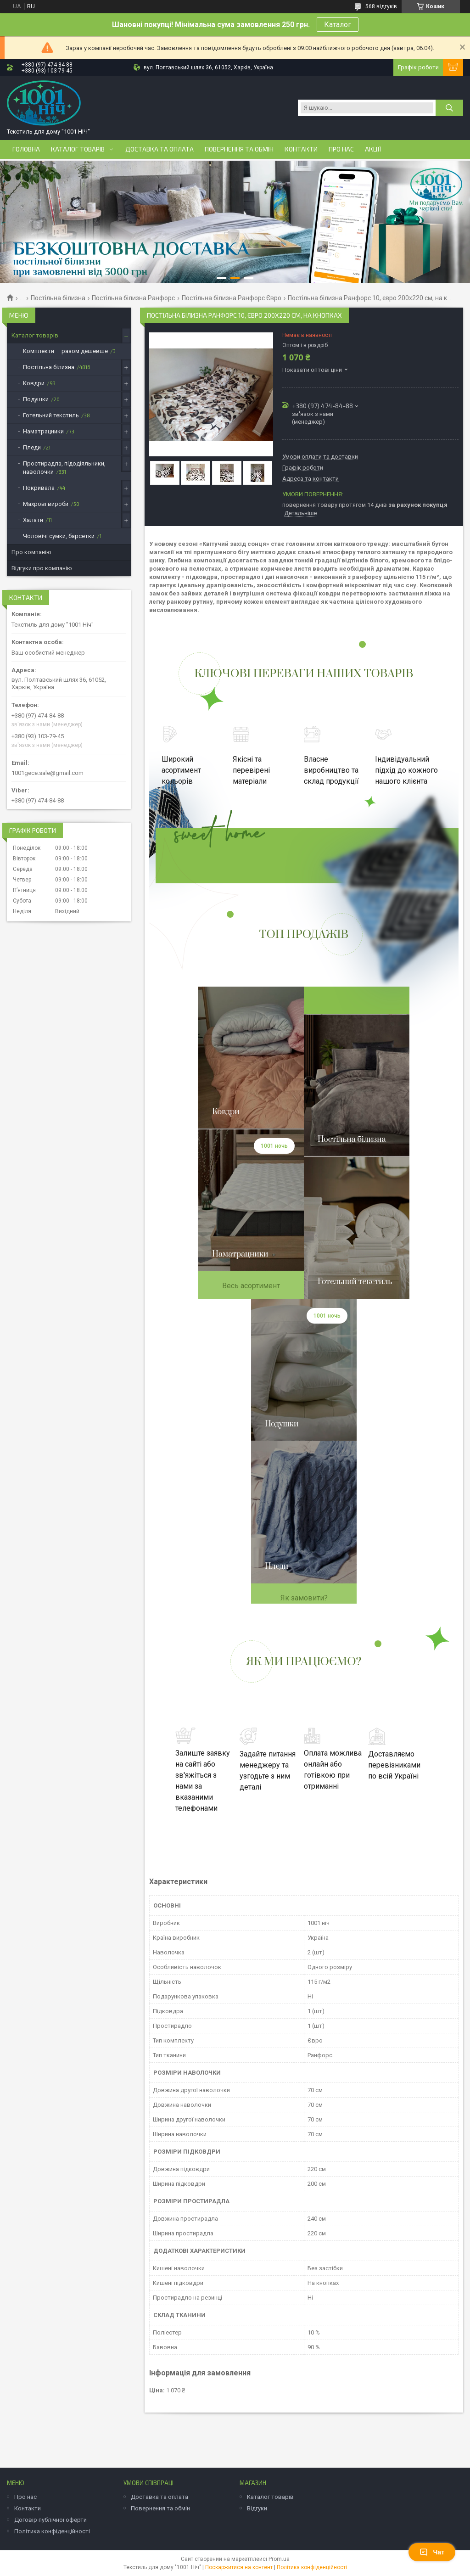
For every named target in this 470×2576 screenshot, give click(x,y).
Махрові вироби (45, 503)
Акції (373, 149)
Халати (33, 519)
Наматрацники (43, 431)
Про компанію (31, 552)
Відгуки (257, 2508)
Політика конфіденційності (52, 2531)
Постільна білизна (58, 298)
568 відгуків (381, 6)
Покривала (39, 487)
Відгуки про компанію (41, 568)
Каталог (337, 24)
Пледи (32, 447)
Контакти (301, 149)
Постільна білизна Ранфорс (133, 298)
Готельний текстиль (51, 415)
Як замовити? (304, 1598)
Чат (432, 2552)
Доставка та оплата (159, 149)
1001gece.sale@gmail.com (47, 772)
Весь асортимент (251, 1285)
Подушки (36, 399)
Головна (26, 149)
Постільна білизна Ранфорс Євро (231, 298)
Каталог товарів (78, 149)
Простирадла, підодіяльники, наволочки (64, 467)
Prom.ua (279, 2559)
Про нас (341, 149)
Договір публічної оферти (50, 2519)
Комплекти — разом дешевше (65, 351)
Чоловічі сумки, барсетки (59, 536)
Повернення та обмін (239, 149)
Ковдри (34, 383)
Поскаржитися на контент (239, 2567)
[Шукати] (449, 108)
